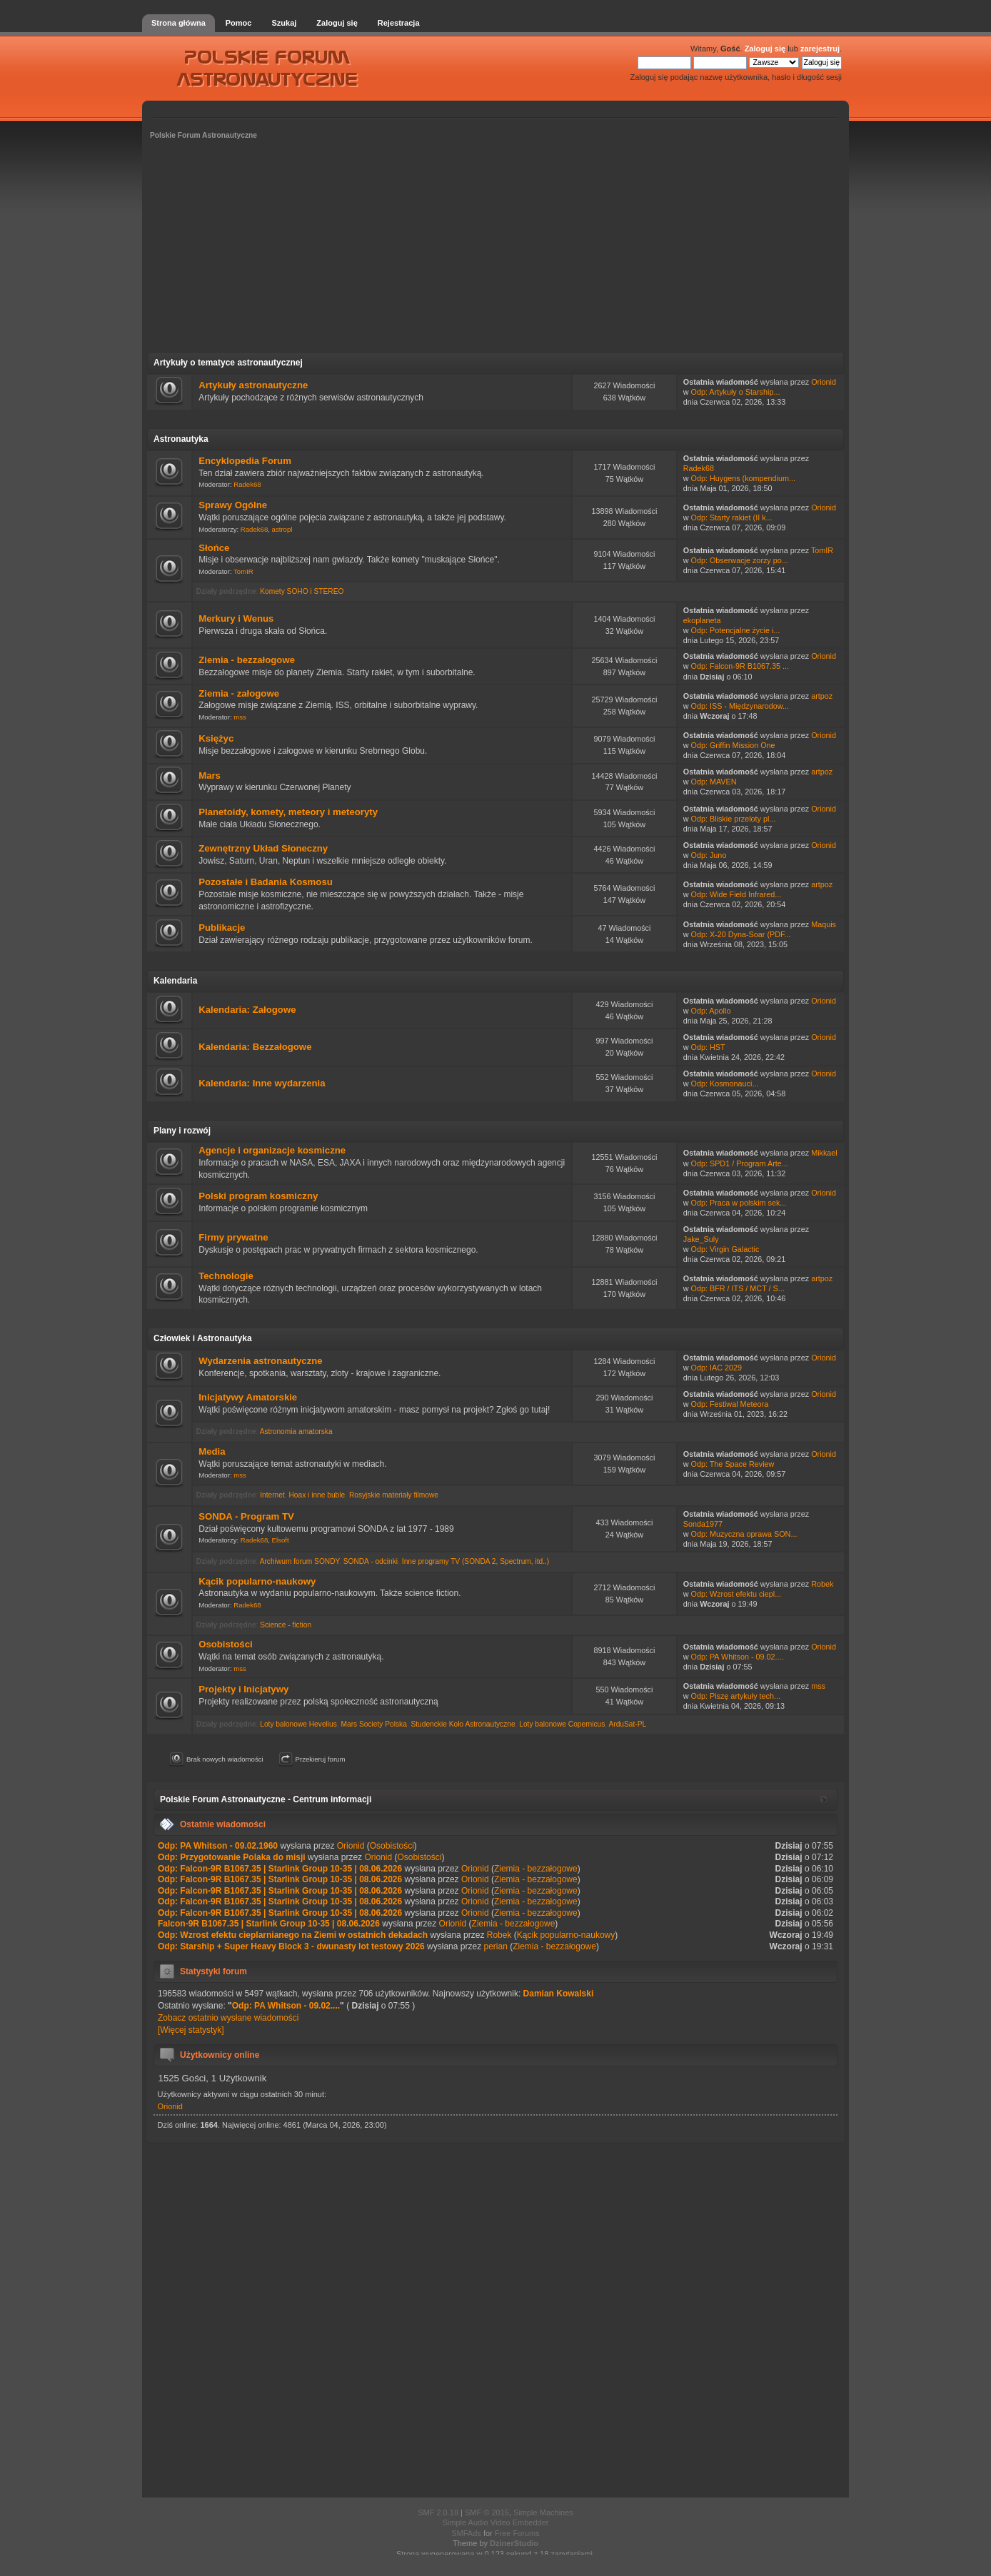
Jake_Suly (701, 1239)
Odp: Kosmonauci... (725, 1083)
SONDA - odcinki (370, 1561)
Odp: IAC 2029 (716, 1367)
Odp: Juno (709, 855)
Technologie (225, 1276)
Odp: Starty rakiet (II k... (732, 517)
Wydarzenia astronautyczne (260, 1360)
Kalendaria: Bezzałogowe (254, 1046)
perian (495, 1946)
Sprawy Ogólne (232, 505)
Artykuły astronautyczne (253, 385)
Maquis (823, 924)
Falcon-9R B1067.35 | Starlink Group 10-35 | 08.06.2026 (269, 1924)
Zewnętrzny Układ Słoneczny (263, 848)
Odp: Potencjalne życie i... (735, 630)
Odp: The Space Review (733, 1464)
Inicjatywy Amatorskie (247, 1397)
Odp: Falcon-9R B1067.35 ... (740, 666)
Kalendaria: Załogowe (247, 1009)
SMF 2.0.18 (438, 2512)
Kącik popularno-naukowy (257, 1581)
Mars (209, 775)
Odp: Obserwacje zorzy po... (739, 560)
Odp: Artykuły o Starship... (735, 392)
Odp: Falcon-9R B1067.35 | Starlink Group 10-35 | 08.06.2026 (280, 1869)
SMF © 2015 (487, 2512)
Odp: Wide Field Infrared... (736, 894)
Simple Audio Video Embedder (495, 2522)
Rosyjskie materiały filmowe (393, 1495)
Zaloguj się (765, 48)
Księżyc (215, 738)
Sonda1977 (703, 1524)
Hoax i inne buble (316, 1495)
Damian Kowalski (558, 1994)
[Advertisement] (495, 250)
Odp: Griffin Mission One (733, 745)
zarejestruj (820, 48)
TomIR (243, 571)
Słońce (213, 547)
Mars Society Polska (374, 1724)
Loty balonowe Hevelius (298, 1724)
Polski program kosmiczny (258, 1196)
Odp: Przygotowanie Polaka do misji (232, 1857)
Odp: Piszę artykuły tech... (735, 1696)
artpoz (821, 696)
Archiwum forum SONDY (299, 1561)
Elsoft (280, 1540)
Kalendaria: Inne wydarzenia (261, 1083)
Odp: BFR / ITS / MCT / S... (738, 1288)
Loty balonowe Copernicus (562, 1724)
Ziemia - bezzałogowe (246, 660)
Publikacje (221, 927)
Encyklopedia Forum (244, 460)
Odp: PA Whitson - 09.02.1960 (218, 1846)
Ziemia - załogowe (238, 693)
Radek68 (247, 484)
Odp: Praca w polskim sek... (739, 1202)
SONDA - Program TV (246, 1516)
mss (239, 717)
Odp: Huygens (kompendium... (743, 478)
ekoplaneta (702, 620)
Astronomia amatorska (296, 1431)
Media (211, 1451)
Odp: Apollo (711, 1010)
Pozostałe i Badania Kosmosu (265, 882)
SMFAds (466, 2533)
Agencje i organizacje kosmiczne (272, 1150)
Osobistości (225, 1644)
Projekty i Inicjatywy (243, 1689)
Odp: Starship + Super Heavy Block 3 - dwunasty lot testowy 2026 (291, 1946)
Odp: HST (708, 1047)
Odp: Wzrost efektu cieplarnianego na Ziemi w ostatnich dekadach (293, 1935)
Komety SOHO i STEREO (301, 591)
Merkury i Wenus (235, 618)
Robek (822, 1584)
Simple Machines (543, 2512)
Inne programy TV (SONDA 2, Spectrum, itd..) (475, 1561)
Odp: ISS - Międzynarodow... (740, 706)
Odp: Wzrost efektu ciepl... (736, 1594)
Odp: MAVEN (714, 781)
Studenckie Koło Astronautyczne (463, 1724)
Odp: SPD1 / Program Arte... (739, 1163)
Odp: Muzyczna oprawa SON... (744, 1534)
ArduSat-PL (627, 1724)
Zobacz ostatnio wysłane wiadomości (228, 2018)
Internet (272, 1495)
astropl (282, 529)
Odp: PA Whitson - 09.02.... (737, 1656)
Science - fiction (285, 1625)
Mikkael (824, 1152)
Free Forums (517, 2533)
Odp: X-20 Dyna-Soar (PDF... (741, 934)
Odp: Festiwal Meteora (730, 1404)
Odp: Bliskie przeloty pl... (733, 818)
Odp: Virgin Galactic (725, 1249)
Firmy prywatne (233, 1237)
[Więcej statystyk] (191, 2030)
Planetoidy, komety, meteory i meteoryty (288, 812)
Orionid (823, 382)
